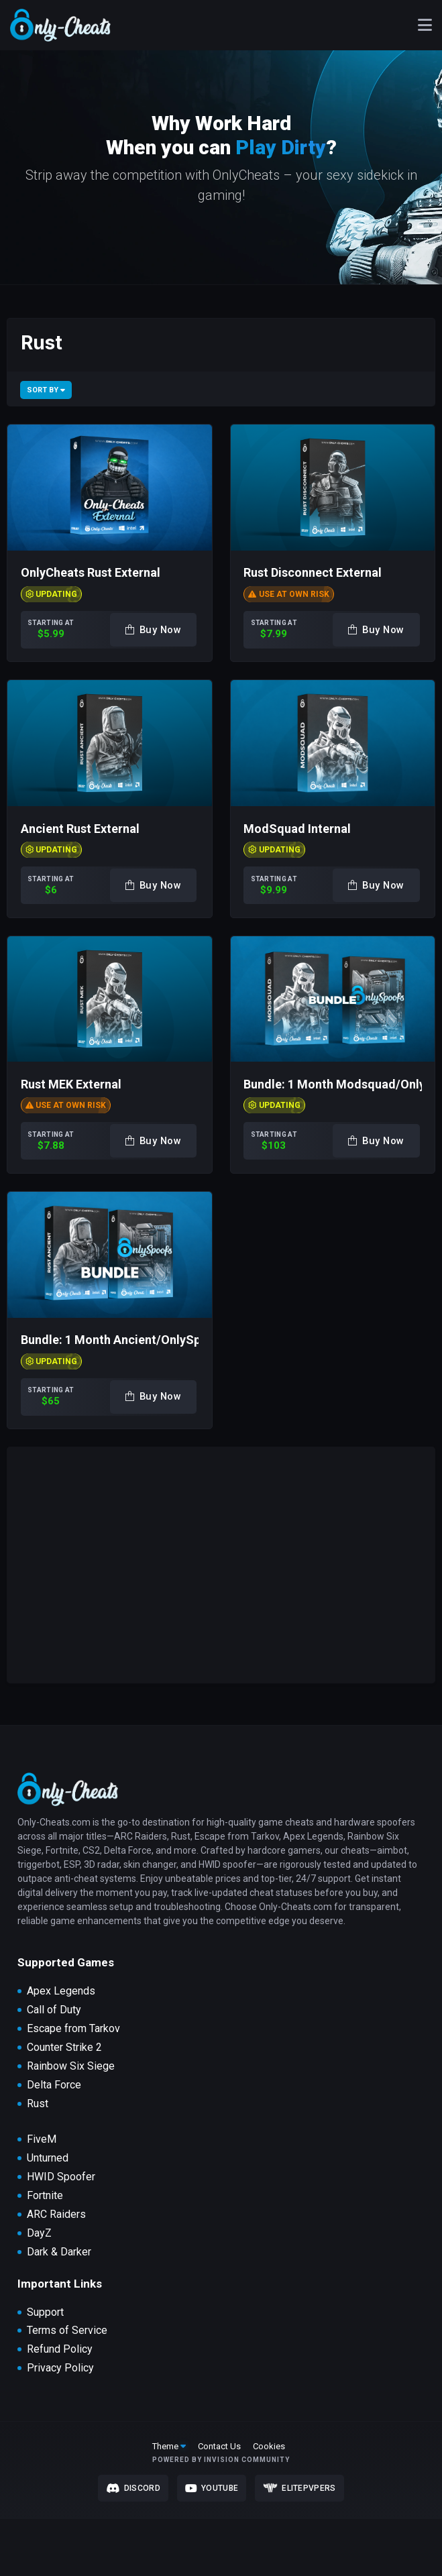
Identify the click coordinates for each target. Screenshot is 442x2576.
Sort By (46, 390)
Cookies (269, 2446)
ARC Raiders (56, 2214)
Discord (133, 2488)
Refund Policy (60, 2349)
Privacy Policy (60, 2368)
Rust (37, 2103)
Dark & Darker (59, 2252)
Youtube (211, 2488)
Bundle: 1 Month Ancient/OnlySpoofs (123, 1340)
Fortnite (45, 2195)
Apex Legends (61, 1991)
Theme (169, 2446)
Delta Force (54, 2085)
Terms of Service (67, 2330)
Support (45, 2312)
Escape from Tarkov (73, 2028)
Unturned (47, 2158)
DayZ (39, 2233)
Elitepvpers (299, 2488)
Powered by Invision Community (221, 2459)
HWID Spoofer (61, 2177)
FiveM (41, 2139)
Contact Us (219, 2446)
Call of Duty (54, 2010)
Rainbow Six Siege (71, 2066)
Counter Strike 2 (64, 2047)
